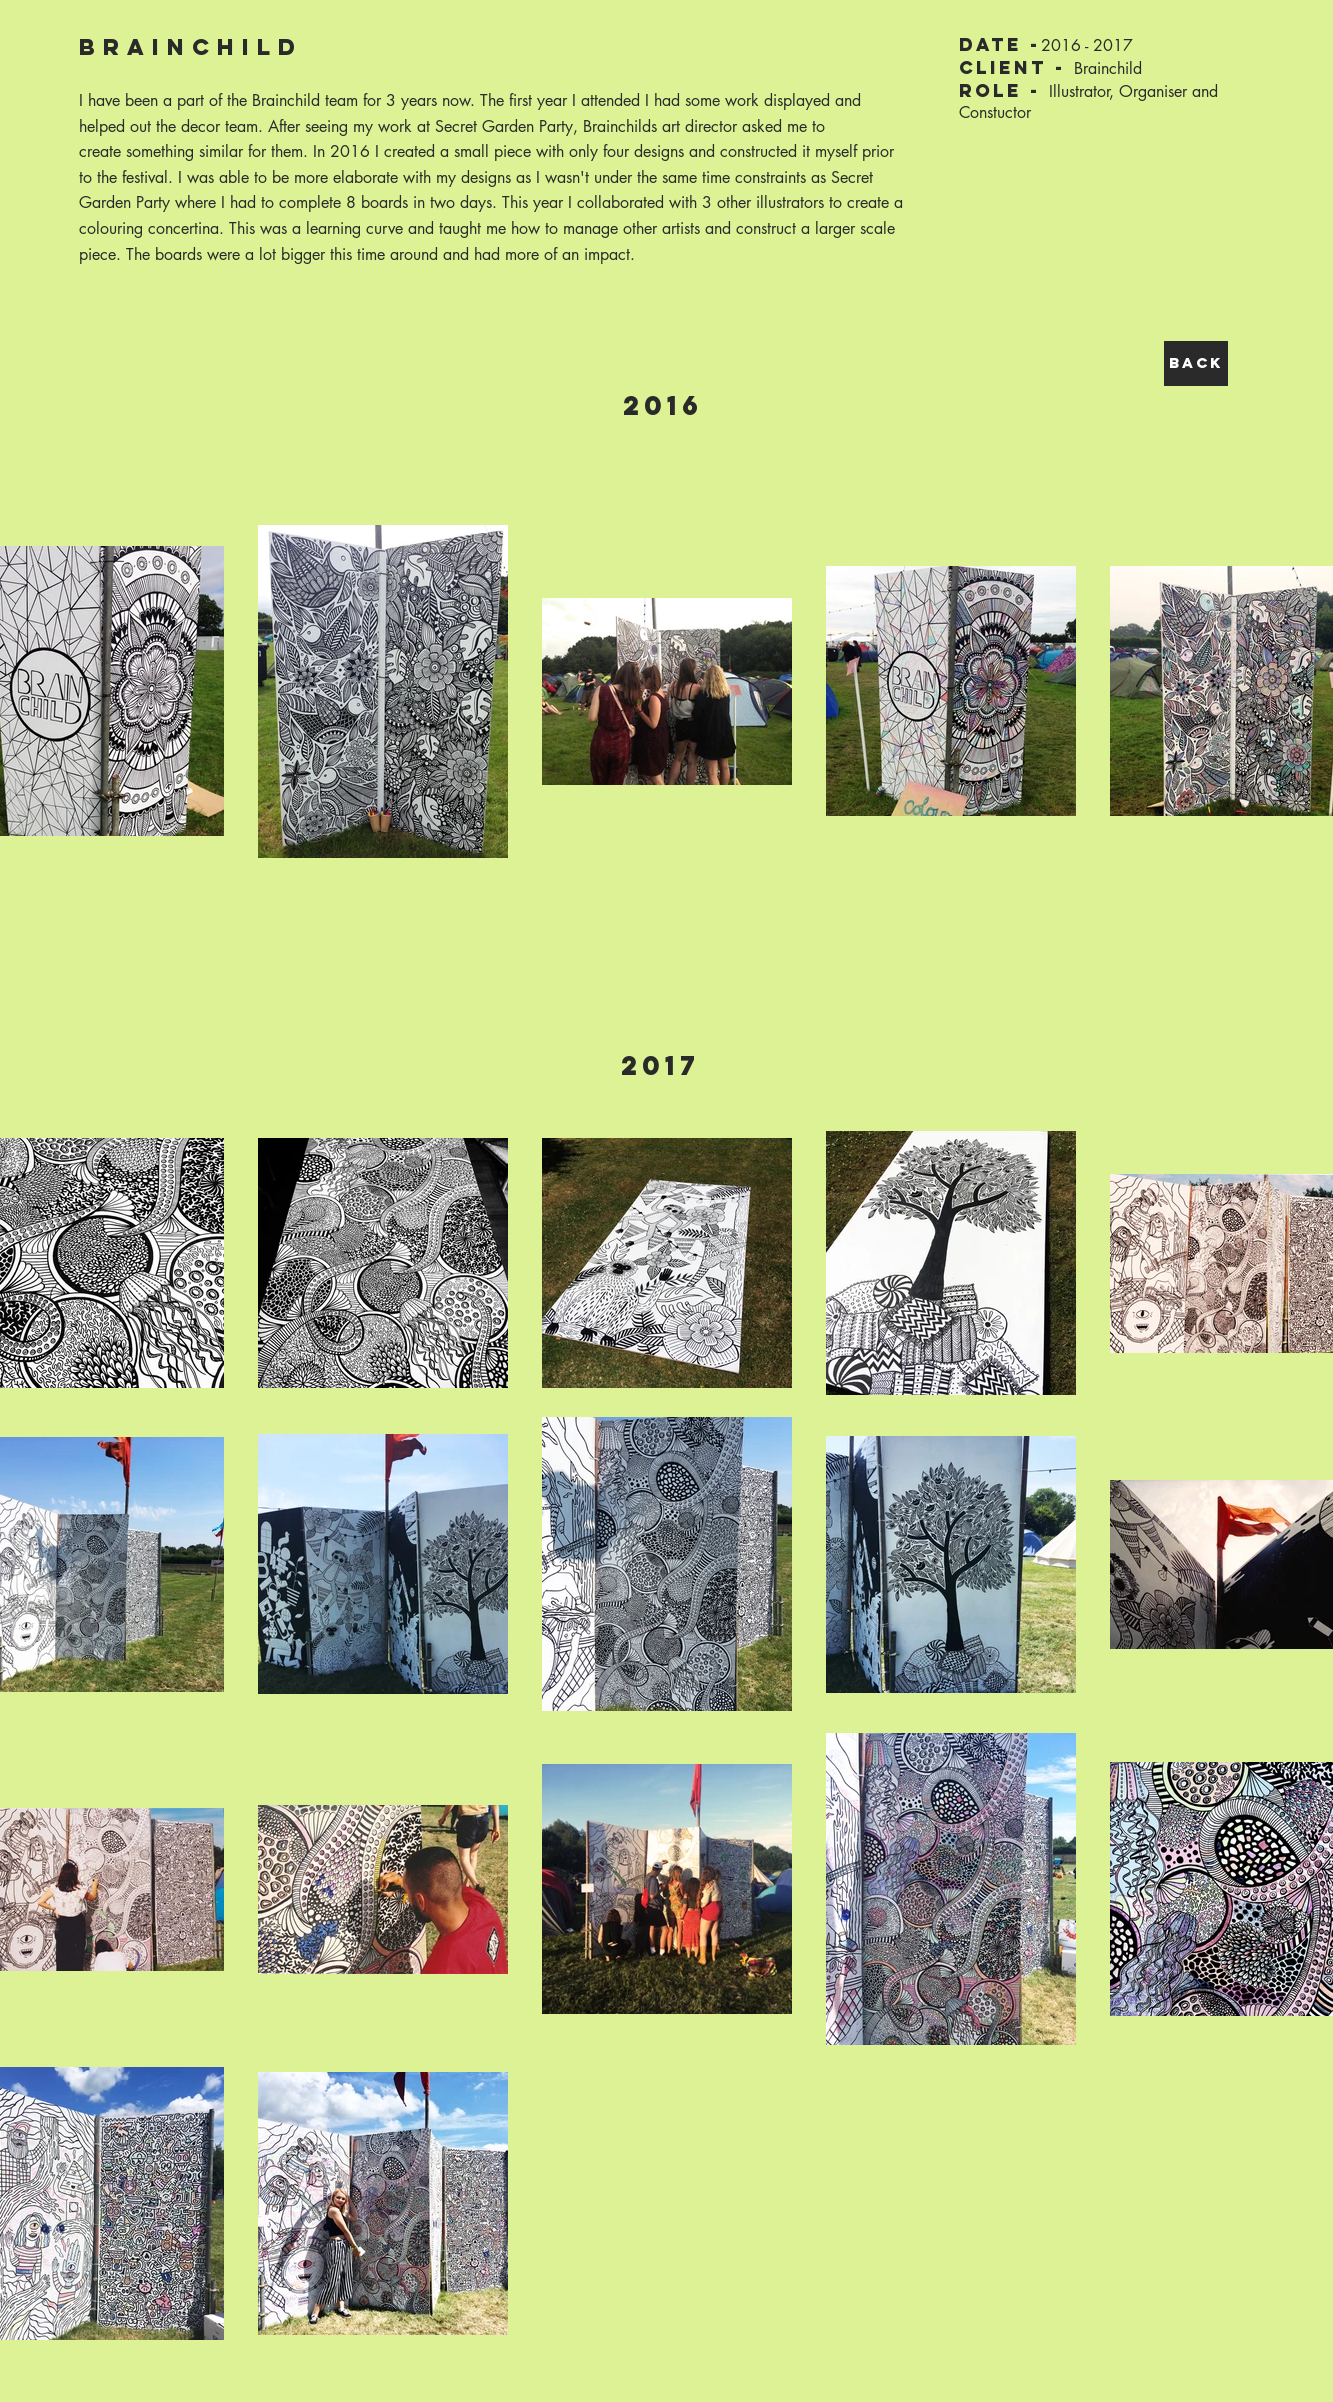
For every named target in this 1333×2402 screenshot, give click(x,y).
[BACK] (1196, 363)
